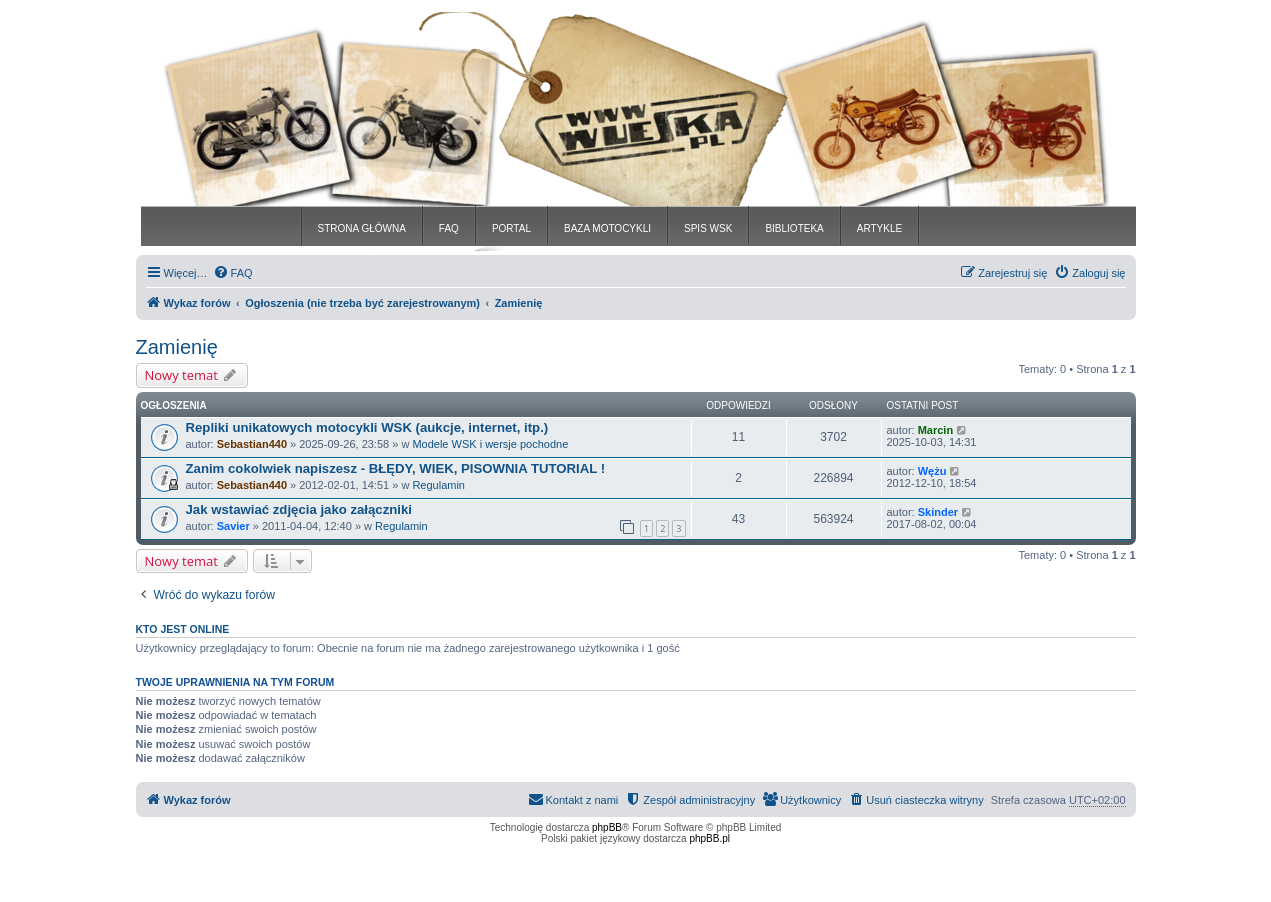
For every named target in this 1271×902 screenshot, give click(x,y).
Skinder (938, 512)
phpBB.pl (709, 838)
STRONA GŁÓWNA (362, 228)
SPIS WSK (708, 228)
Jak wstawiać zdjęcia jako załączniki (299, 509)
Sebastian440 (252, 444)
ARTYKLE (879, 228)
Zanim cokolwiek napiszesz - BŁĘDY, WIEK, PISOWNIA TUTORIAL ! (396, 468)
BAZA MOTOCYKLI (607, 228)
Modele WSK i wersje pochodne (490, 444)
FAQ (449, 228)
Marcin (935, 430)
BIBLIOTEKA (794, 228)
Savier (233, 526)
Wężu (932, 471)
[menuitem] (233, 273)
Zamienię (177, 347)
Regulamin (438, 485)
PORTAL (511, 228)
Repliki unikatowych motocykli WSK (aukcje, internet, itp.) (367, 427)
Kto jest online (183, 629)
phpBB (607, 827)
